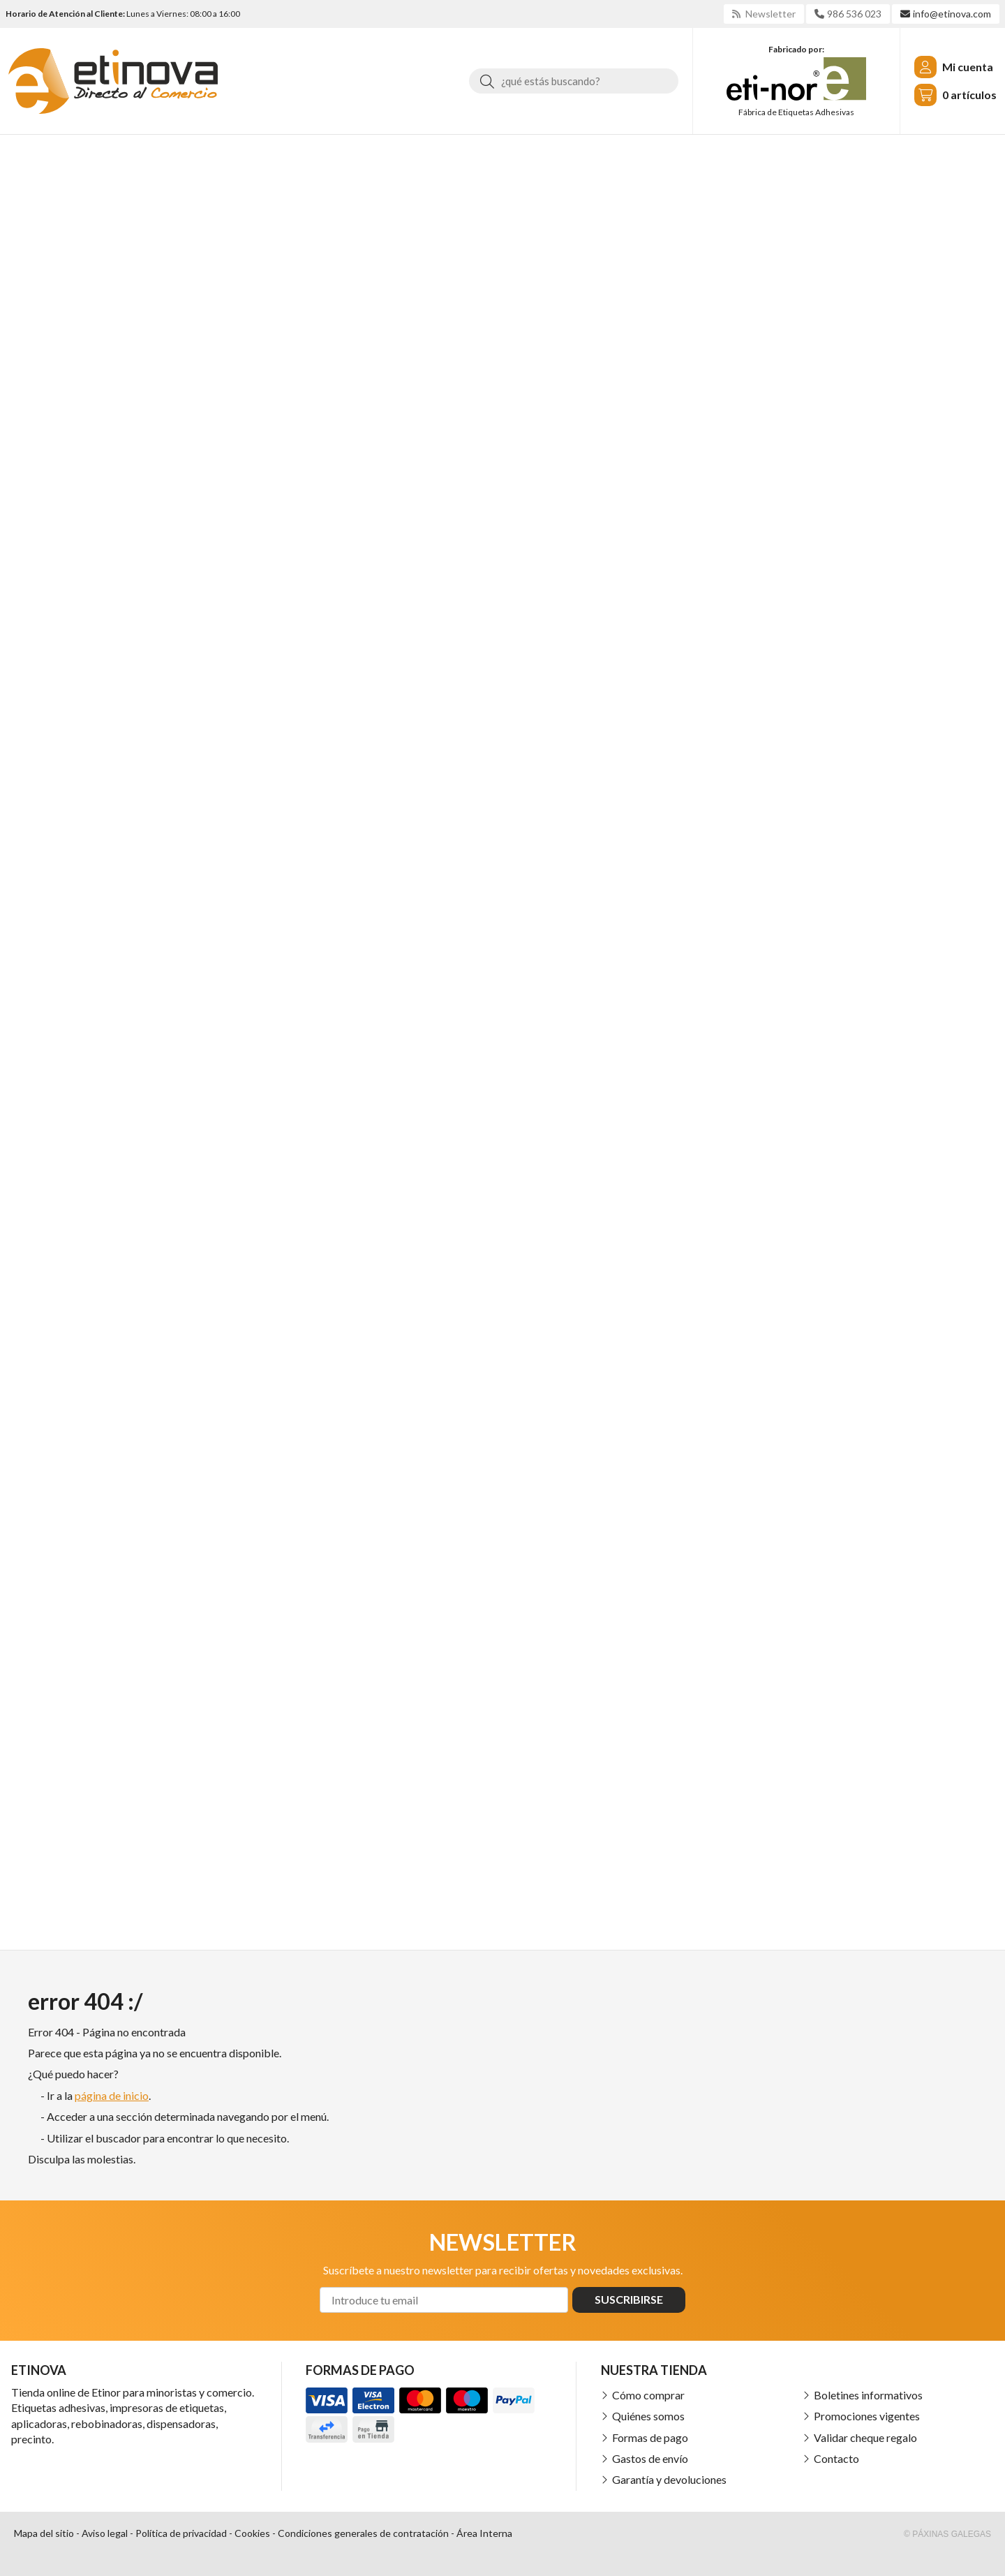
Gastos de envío (650, 2458)
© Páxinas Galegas (947, 2534)
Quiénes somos (648, 2415)
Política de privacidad (181, 2533)
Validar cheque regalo (865, 2437)
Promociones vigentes (867, 2415)
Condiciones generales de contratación (363, 2533)
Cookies (252, 2533)
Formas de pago (650, 2437)
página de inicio (112, 2095)
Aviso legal (105, 2533)
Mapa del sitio (44, 2533)
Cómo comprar (648, 2394)
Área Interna (484, 2533)
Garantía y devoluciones (669, 2479)
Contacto (836, 2458)
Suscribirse (629, 2299)
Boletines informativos (868, 2394)
